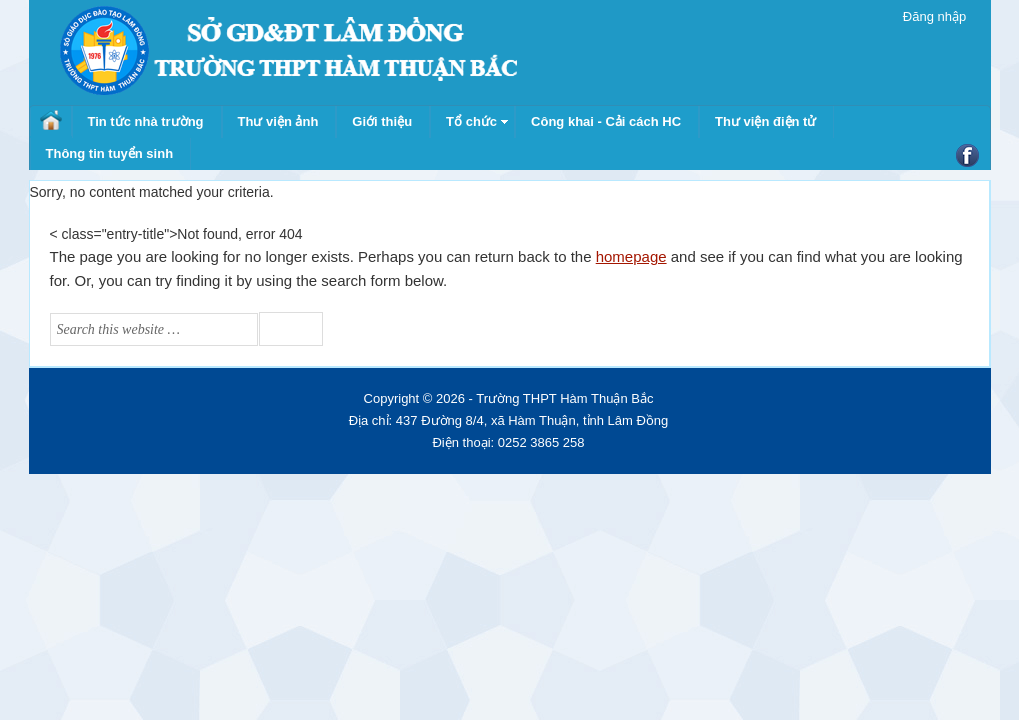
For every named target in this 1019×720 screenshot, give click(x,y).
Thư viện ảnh (278, 121)
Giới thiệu (382, 121)
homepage (631, 256)
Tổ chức (471, 121)
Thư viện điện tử (765, 121)
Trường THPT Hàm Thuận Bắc (288, 50)
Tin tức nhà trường (146, 121)
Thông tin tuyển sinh (110, 153)
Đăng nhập (934, 16)
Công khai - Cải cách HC (606, 121)
